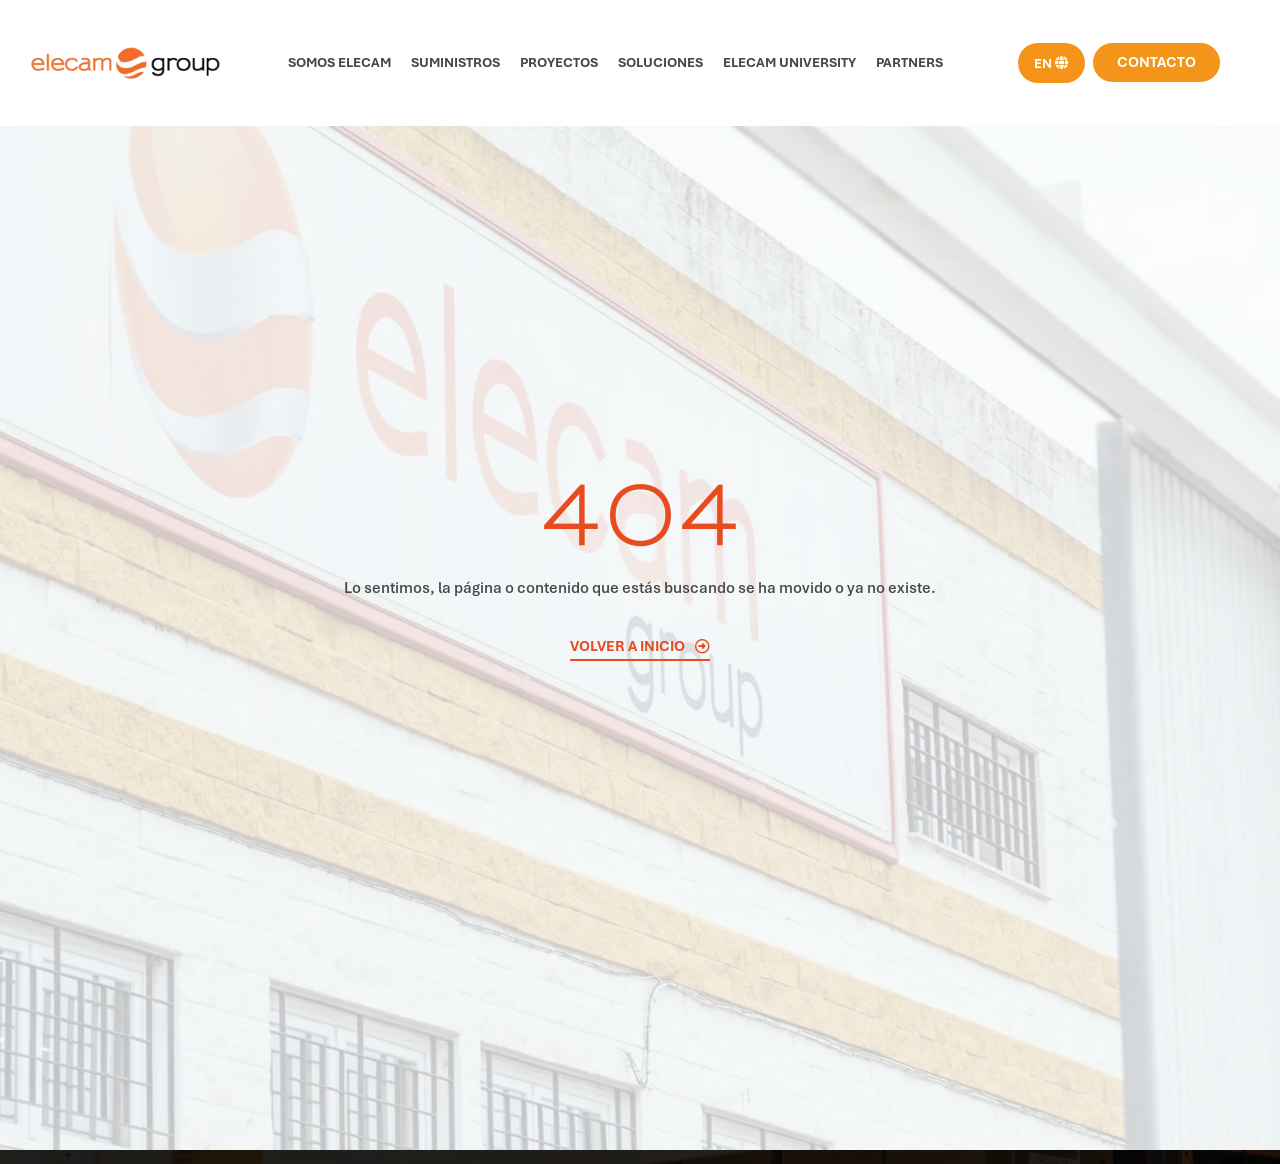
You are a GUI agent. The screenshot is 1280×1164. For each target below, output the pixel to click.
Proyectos (559, 62)
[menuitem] (1051, 63)
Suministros (455, 62)
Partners (909, 62)
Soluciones (660, 62)
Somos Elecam (339, 62)
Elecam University (789, 62)
